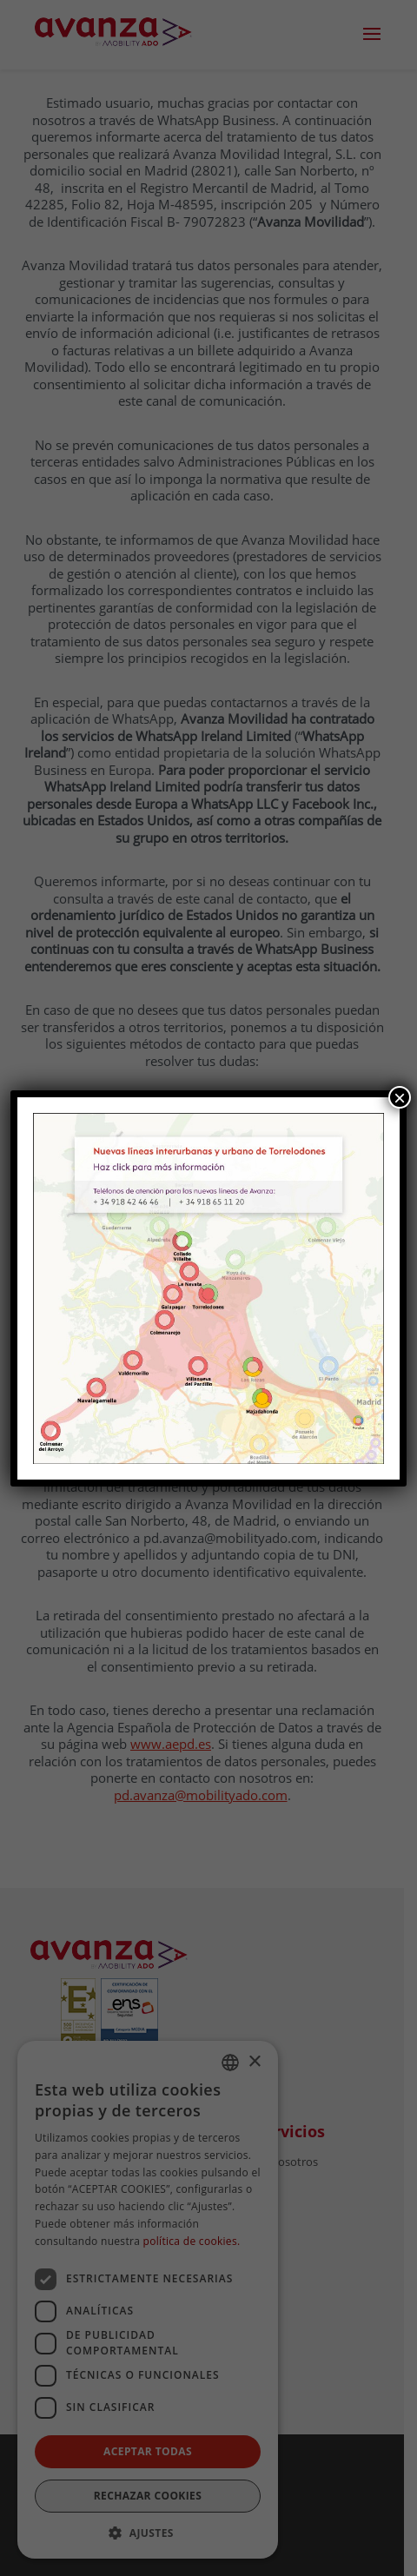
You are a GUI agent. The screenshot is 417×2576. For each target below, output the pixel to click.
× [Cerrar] (400, 1097)
